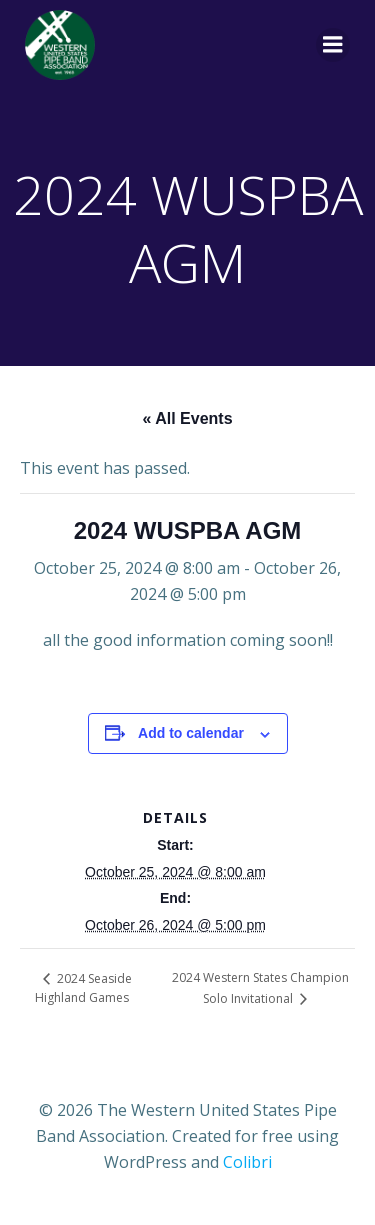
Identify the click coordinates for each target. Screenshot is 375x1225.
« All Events (187, 418)
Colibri (247, 1162)
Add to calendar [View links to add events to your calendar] (191, 733)
